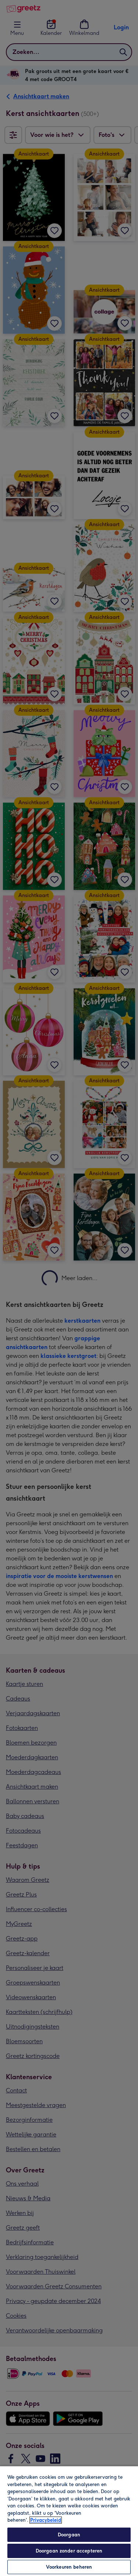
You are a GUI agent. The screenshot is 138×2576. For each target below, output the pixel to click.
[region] (69, 2521)
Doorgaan (69, 2534)
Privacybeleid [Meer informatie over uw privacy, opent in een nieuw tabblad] (45, 2520)
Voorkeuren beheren (69, 2567)
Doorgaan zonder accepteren (69, 2551)
